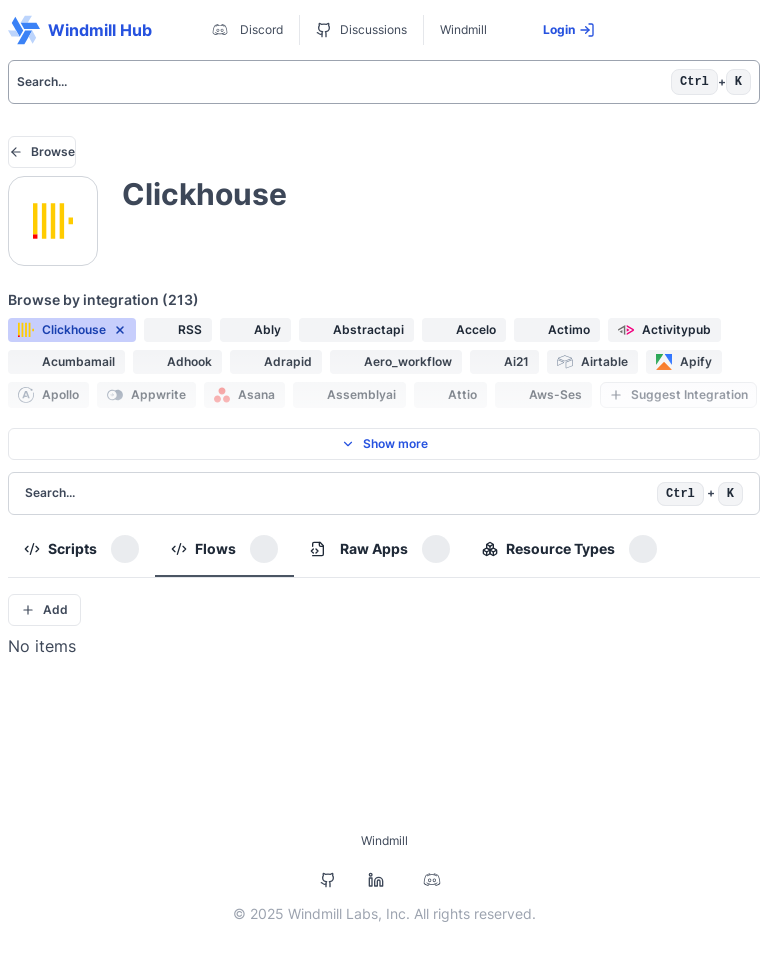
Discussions (361, 30)
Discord (245, 30)
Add (44, 609)
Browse (42, 151)
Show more (384, 443)
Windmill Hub (80, 30)
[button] (72, 330)
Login (569, 30)
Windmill (463, 29)
